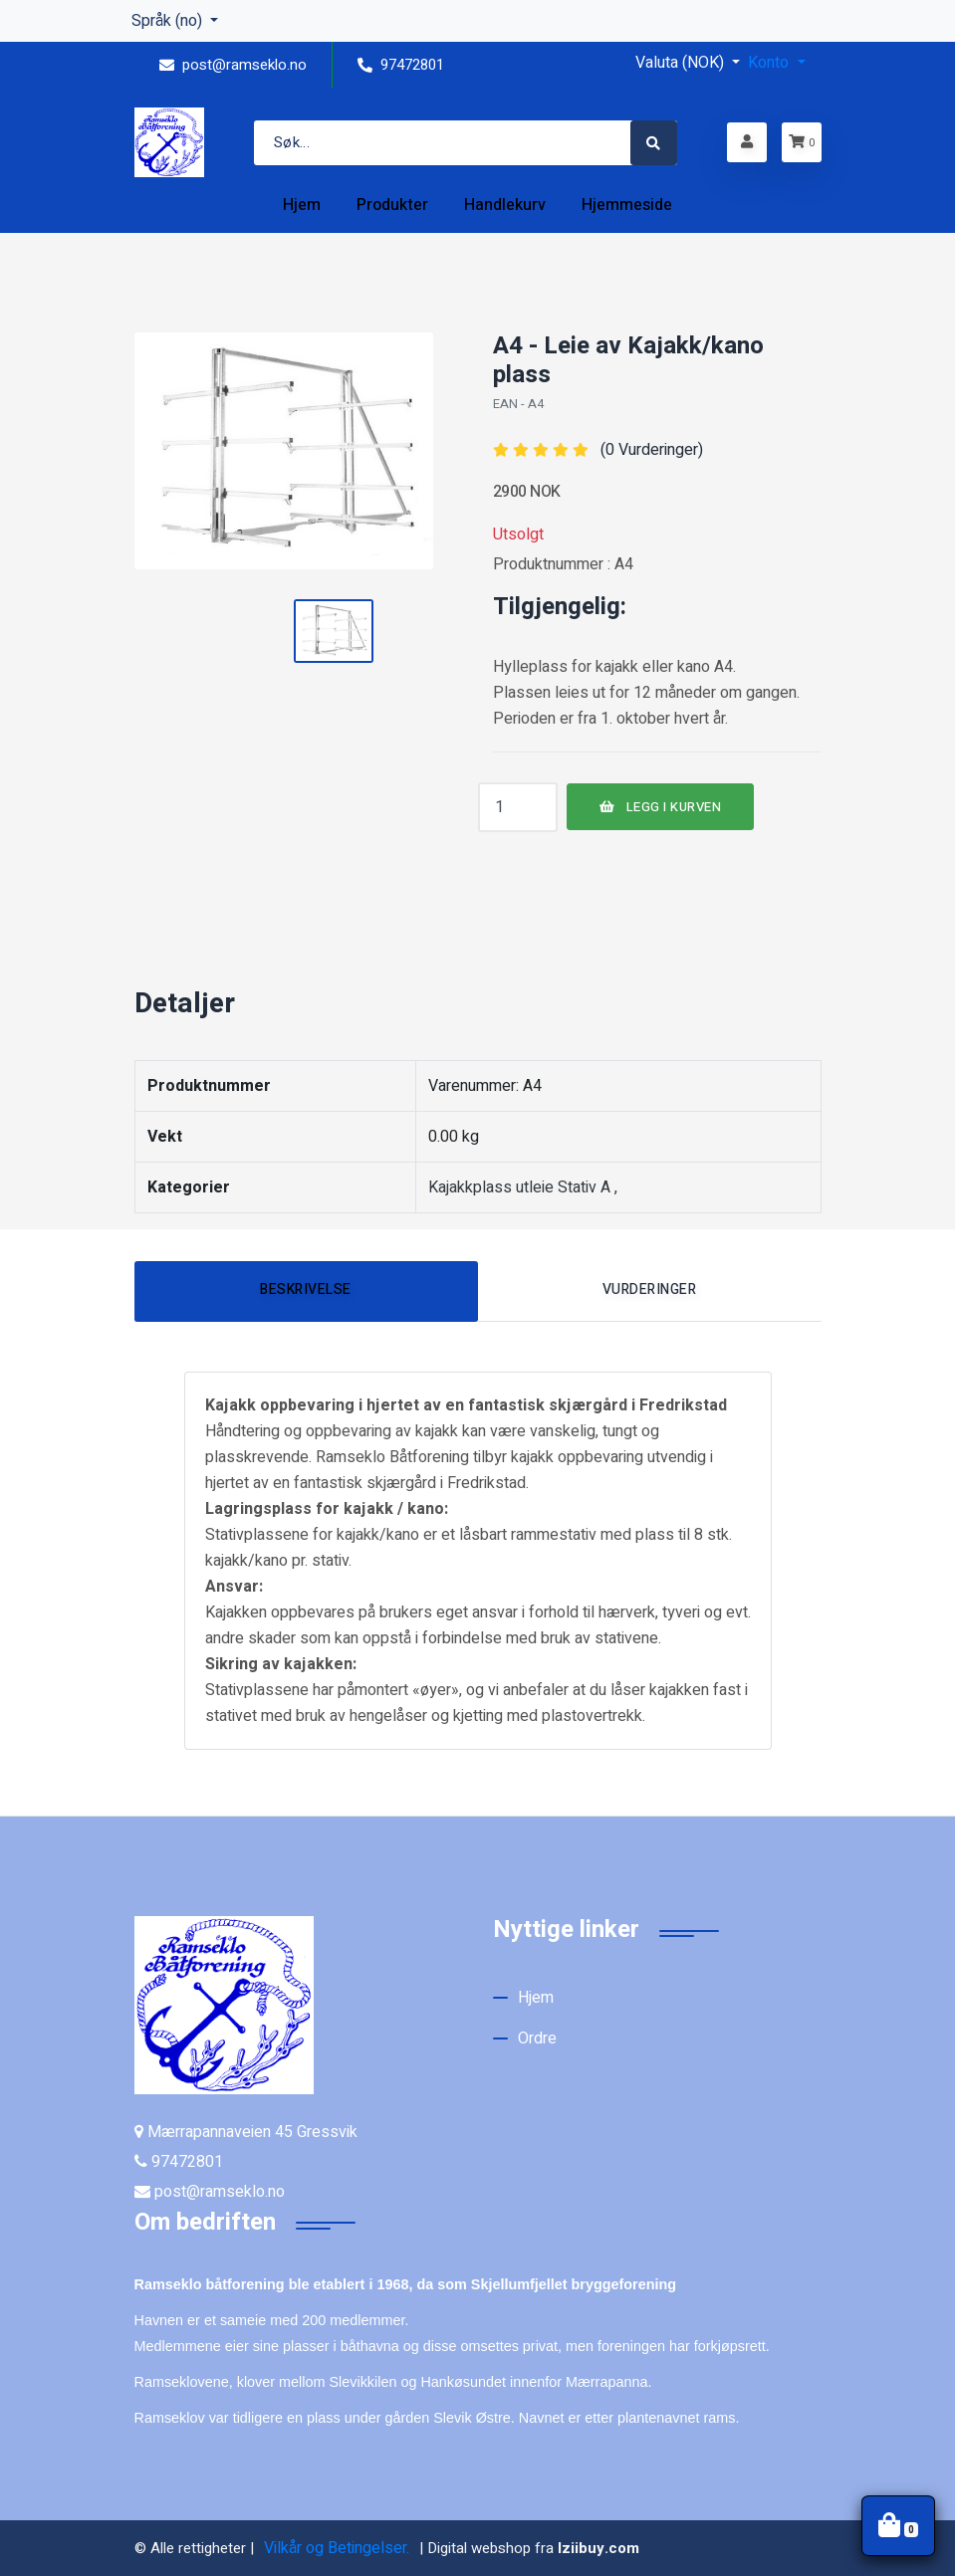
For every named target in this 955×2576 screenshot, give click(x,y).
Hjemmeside (627, 205)
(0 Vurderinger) (651, 450)
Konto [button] (770, 63)
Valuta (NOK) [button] (681, 63)
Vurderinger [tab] (649, 1289)
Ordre (537, 2038)
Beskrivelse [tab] (306, 1289)
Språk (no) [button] (168, 21)
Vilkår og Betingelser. (336, 2548)
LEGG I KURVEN (660, 806)
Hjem (536, 1998)
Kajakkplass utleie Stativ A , (522, 1187)
